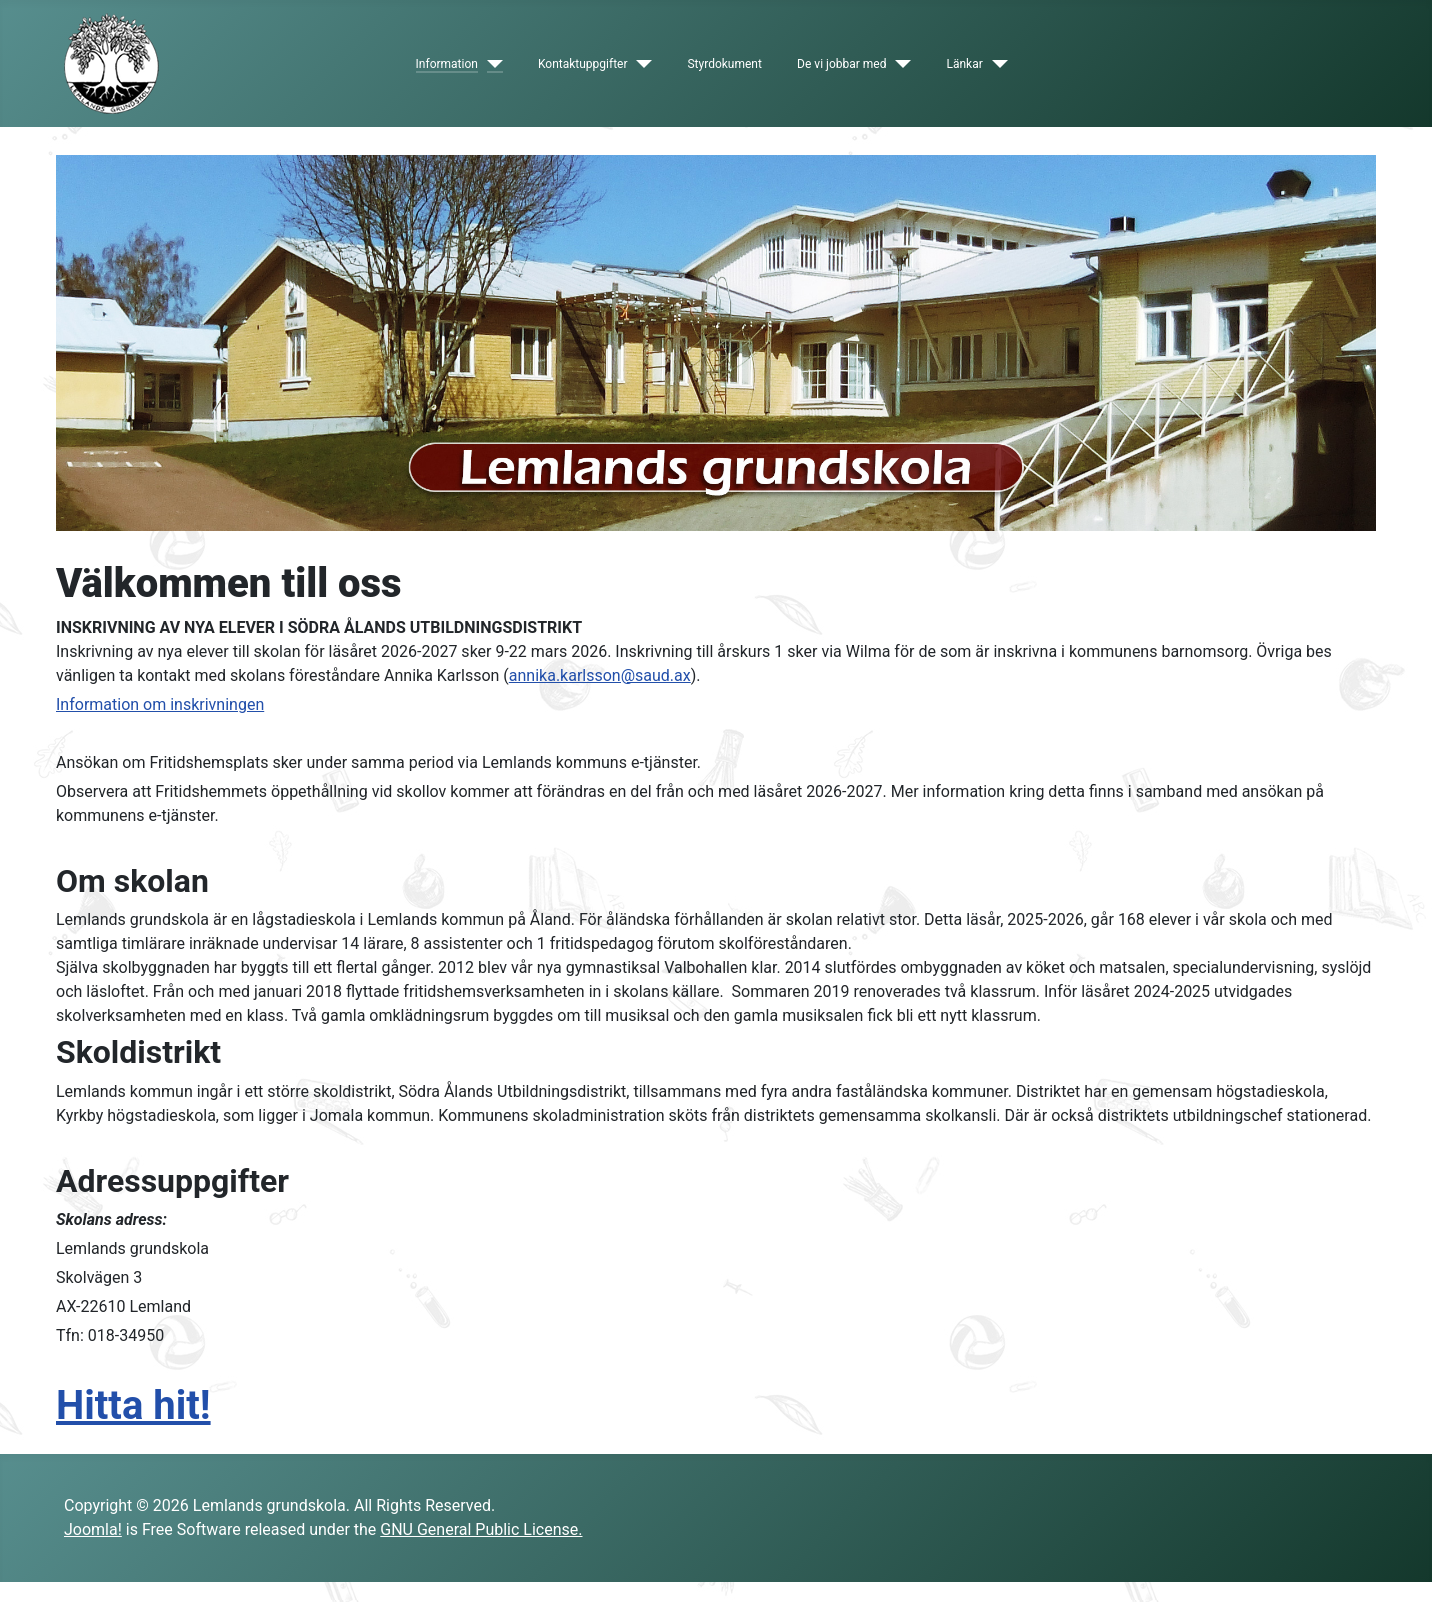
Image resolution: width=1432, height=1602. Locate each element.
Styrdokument (724, 64)
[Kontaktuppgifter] (640, 64)
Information (447, 64)
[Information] (490, 64)
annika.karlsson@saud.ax (600, 675)
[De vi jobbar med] (898, 64)
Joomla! (93, 1529)
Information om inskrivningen (160, 704)
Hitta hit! (133, 1405)
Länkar (964, 64)
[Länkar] (995, 64)
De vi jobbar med (841, 64)
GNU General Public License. (481, 1529)
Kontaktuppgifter (583, 64)
